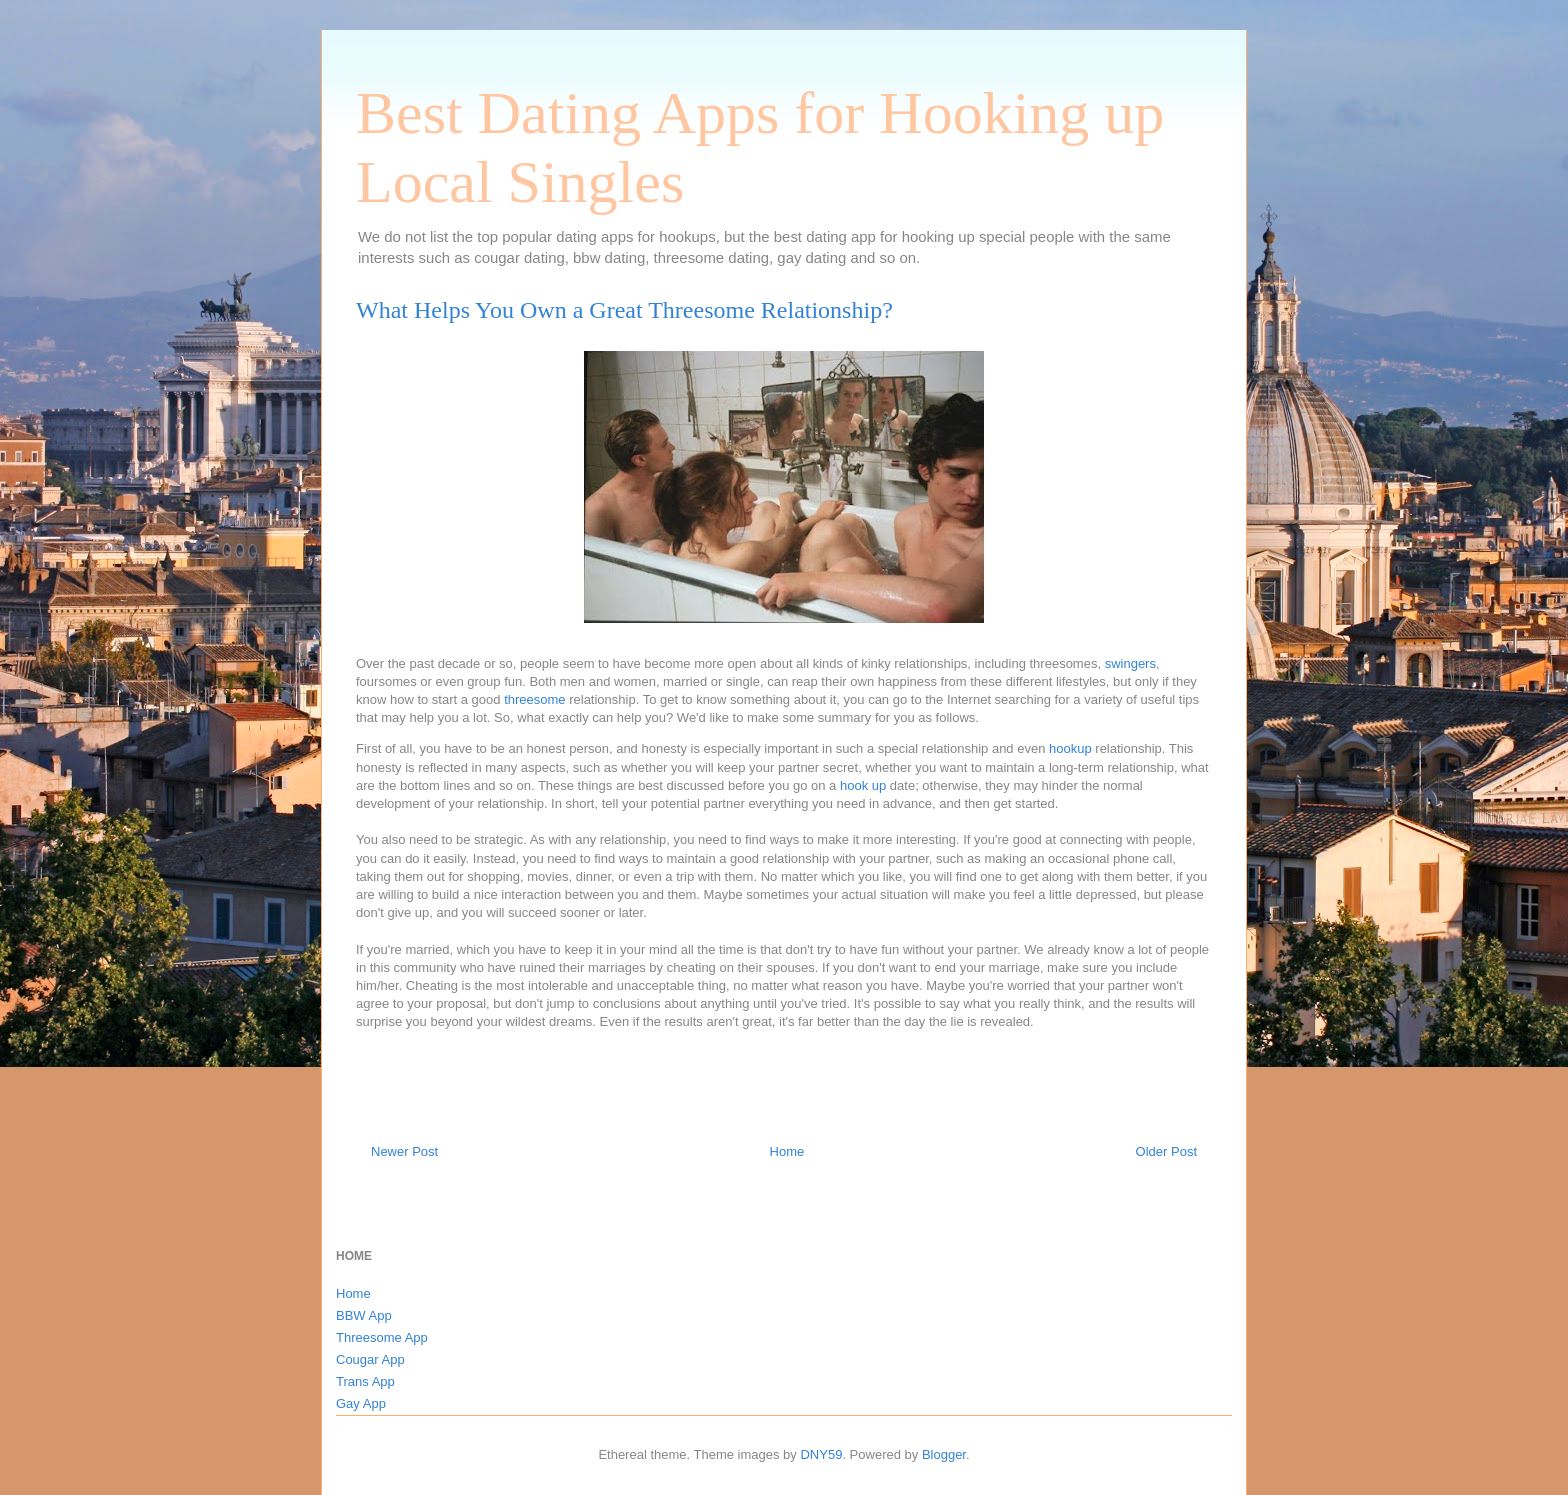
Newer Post (404, 1151)
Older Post (1166, 1151)
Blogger (944, 1454)
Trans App (365, 1381)
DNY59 (821, 1454)
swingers (1130, 663)
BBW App (364, 1315)
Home (787, 1151)
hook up (863, 785)
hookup (1070, 748)
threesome (534, 699)
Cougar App (370, 1359)
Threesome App (382, 1337)
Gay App (361, 1403)
